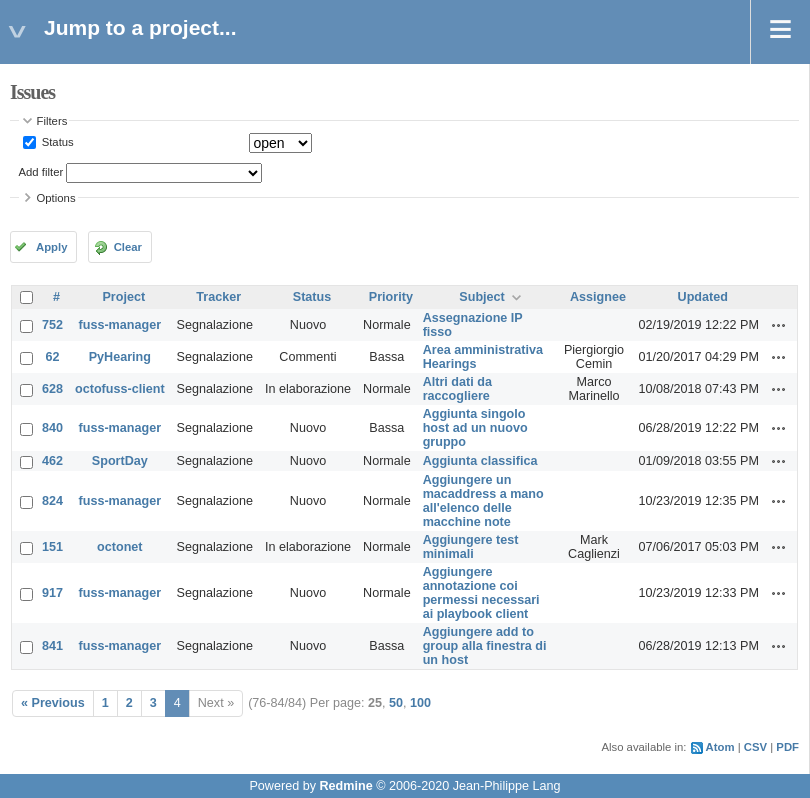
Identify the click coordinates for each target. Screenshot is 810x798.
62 (53, 357)
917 (52, 593)
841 (52, 646)
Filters (52, 121)
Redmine (345, 786)
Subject (482, 297)
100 (420, 703)
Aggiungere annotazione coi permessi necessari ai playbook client (481, 593)
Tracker (218, 297)
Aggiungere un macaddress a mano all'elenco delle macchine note (483, 501)
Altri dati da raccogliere (457, 389)
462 (52, 461)
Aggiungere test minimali (471, 547)
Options (56, 198)
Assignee (598, 297)
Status (56, 142)
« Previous (53, 703)
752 (52, 325)
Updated (703, 297)
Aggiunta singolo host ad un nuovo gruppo (475, 428)
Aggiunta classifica (480, 461)
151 (52, 547)
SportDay (120, 461)
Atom (720, 747)
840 (52, 428)
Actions (779, 325)
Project (123, 297)
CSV (755, 747)
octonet (119, 547)
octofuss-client (120, 389)
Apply (51, 247)
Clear (128, 247)
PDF (787, 747)
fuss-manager (120, 325)
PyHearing (120, 357)
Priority (391, 297)
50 (396, 703)
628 (52, 389)
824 (52, 501)
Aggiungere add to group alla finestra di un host (485, 646)
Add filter (41, 172)
